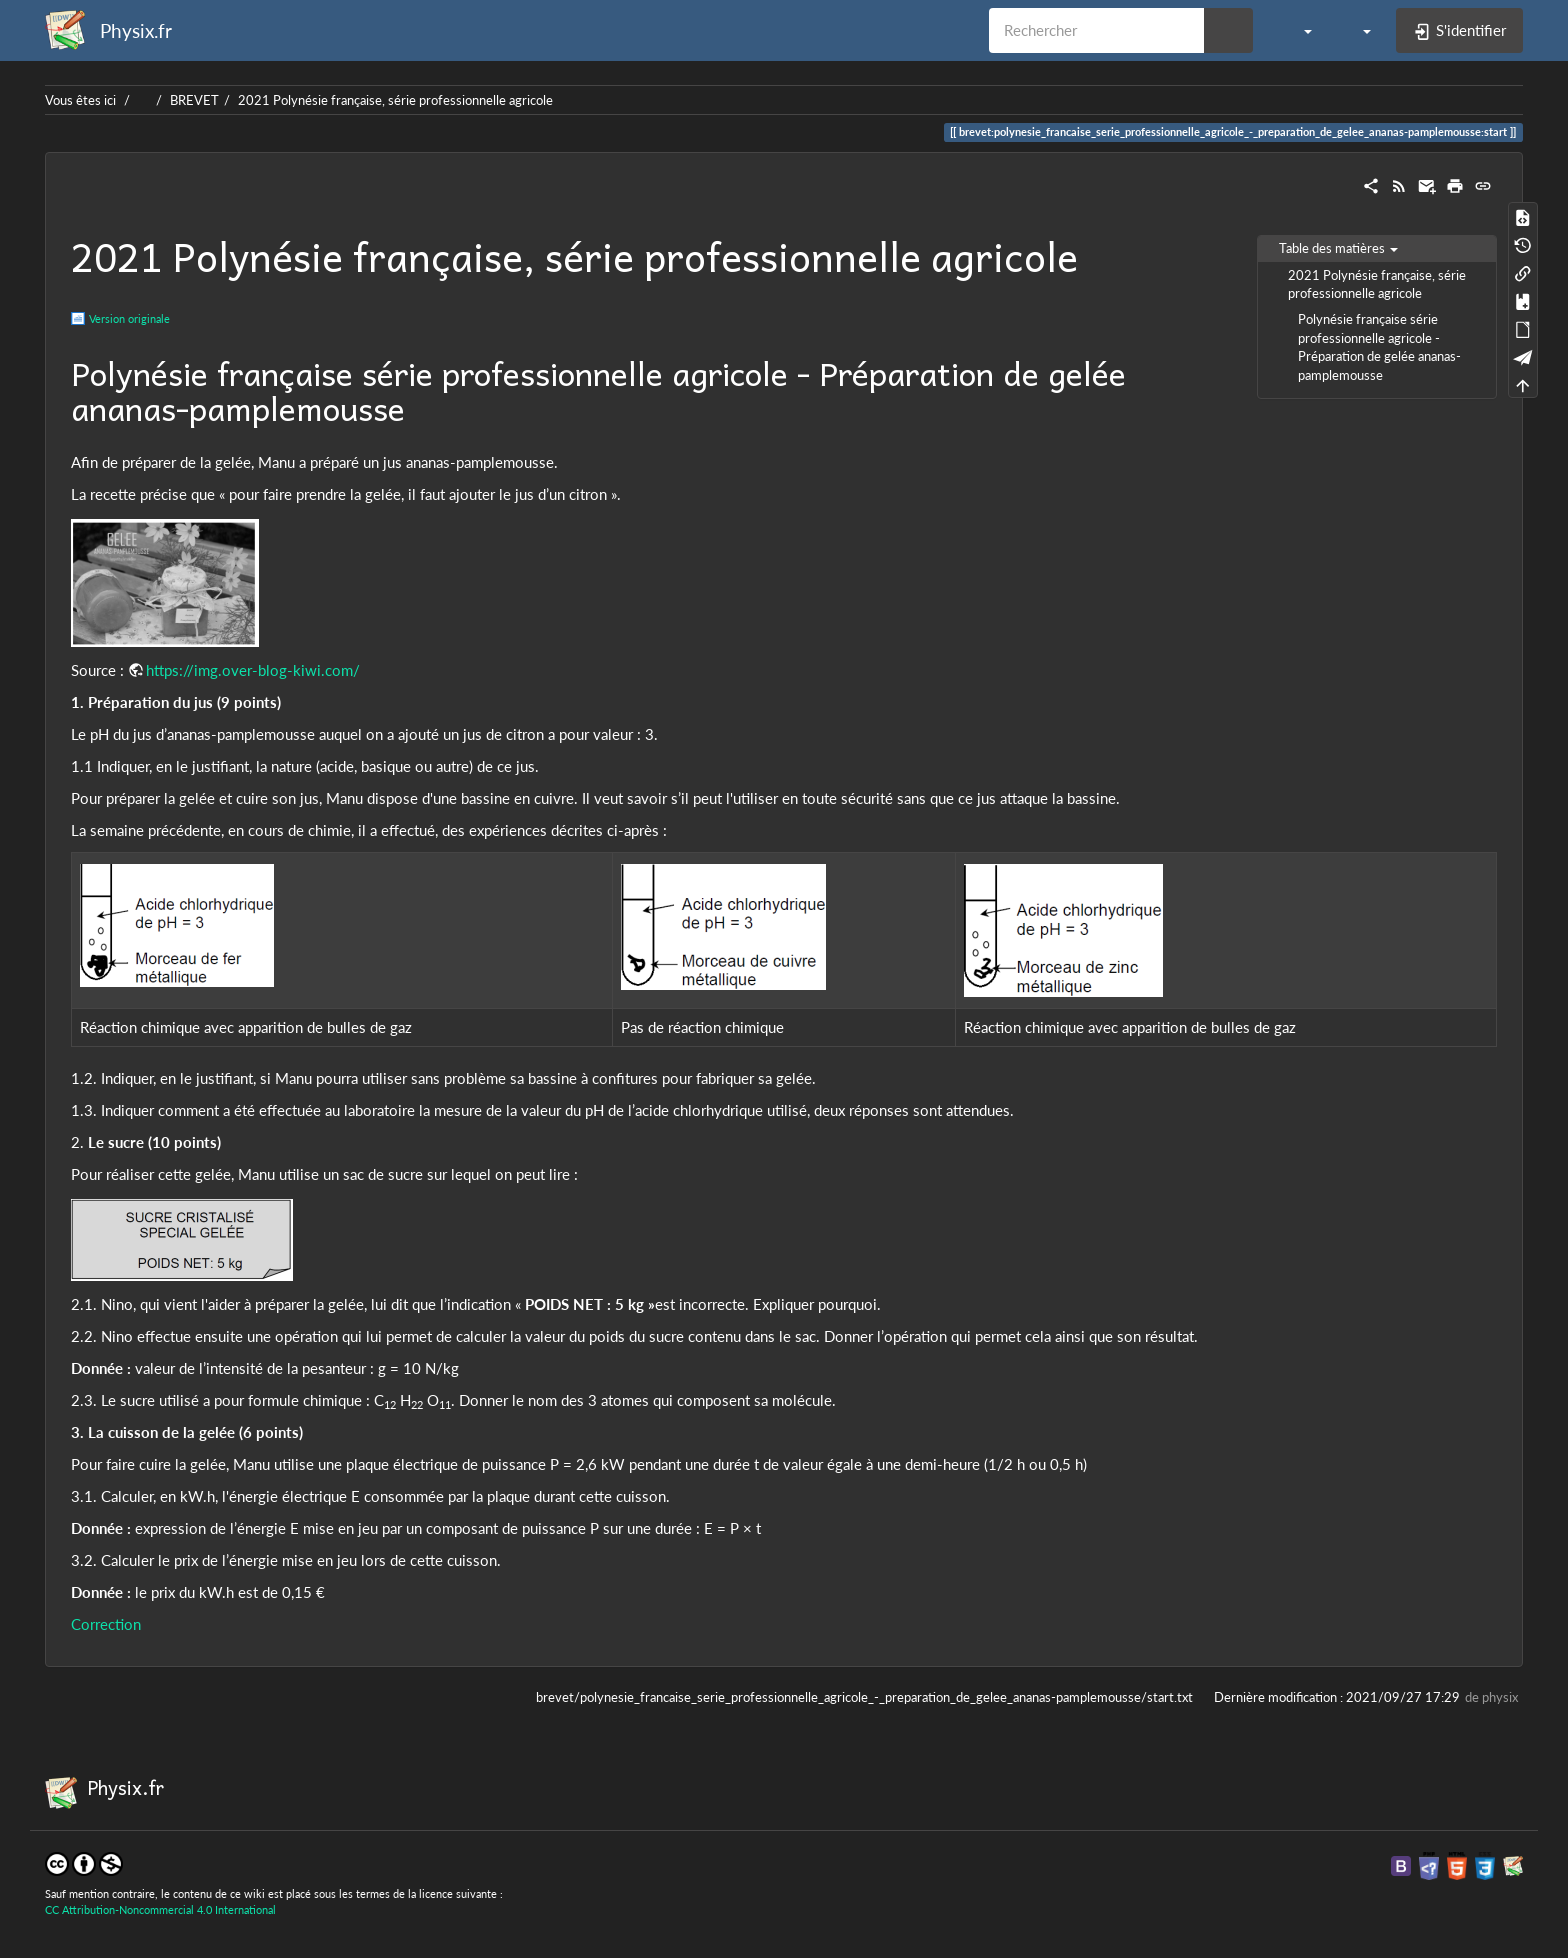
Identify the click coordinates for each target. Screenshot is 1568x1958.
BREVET (194, 100)
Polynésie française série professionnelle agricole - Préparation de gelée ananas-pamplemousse (1379, 346)
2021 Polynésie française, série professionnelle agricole (395, 100)
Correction (106, 1624)
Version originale (129, 318)
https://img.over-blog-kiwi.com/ (253, 670)
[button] (1297, 30)
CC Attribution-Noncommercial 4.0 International (160, 1909)
